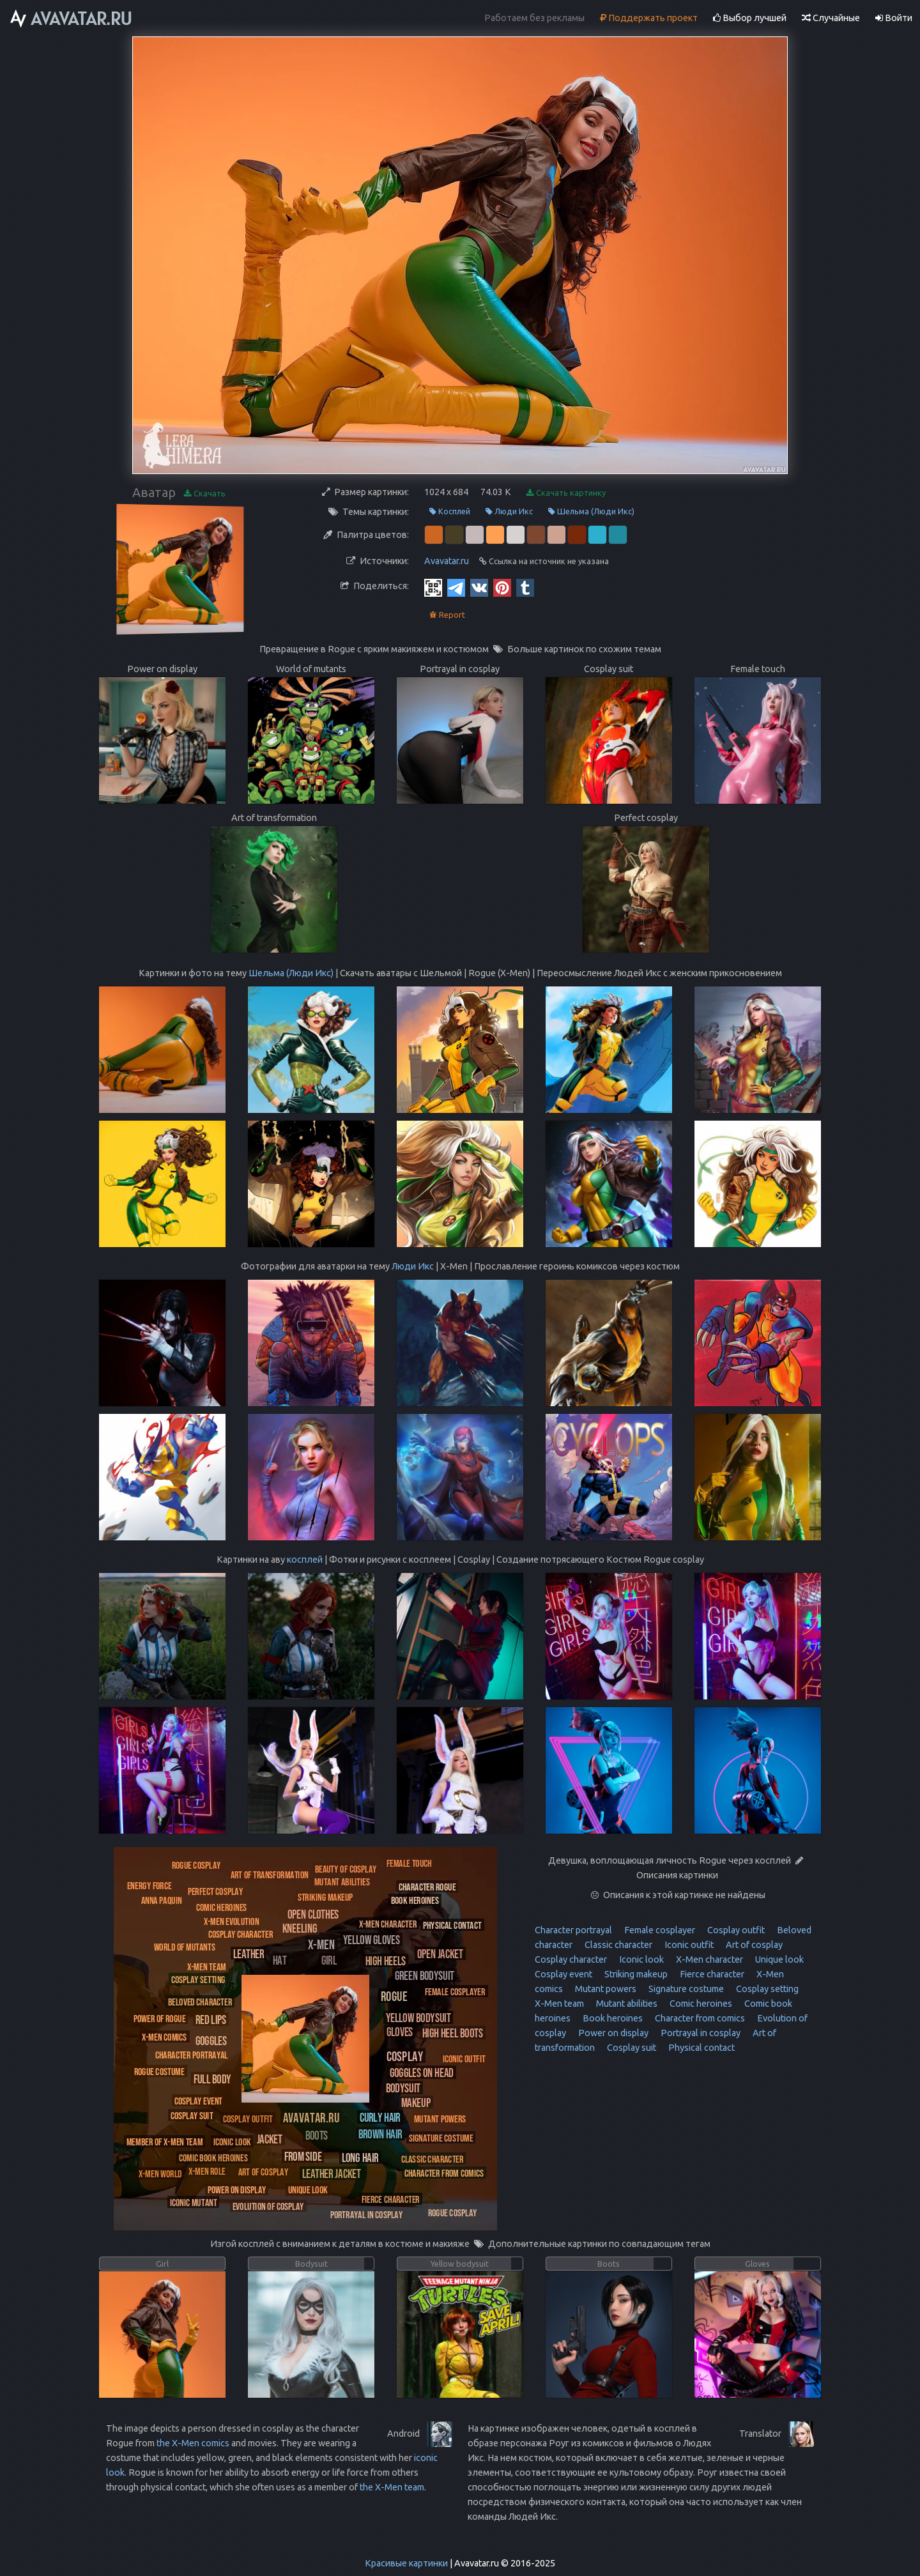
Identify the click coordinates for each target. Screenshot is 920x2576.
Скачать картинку (566, 493)
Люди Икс (509, 511)
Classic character (617, 1945)
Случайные (831, 18)
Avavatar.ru (446, 561)
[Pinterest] (502, 587)
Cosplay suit (630, 2048)
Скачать (205, 493)
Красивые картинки (406, 2563)
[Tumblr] (525, 587)
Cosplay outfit (735, 1930)
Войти (893, 18)
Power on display (612, 2033)
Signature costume (685, 1989)
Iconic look (640, 1959)
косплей (305, 1559)
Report (447, 615)
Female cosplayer (658, 1930)
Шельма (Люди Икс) (591, 511)
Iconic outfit (688, 1945)
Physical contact (700, 2048)
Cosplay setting (766, 1989)
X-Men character (708, 1959)
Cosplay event (563, 1974)
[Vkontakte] (479, 587)
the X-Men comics (193, 2443)
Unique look (778, 1959)
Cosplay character (571, 1959)
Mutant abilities (625, 2003)
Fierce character (711, 1974)
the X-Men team (392, 2487)
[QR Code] (433, 587)
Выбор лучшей (749, 18)
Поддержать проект (649, 18)
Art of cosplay (753, 1945)
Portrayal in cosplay (699, 2033)
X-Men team (559, 2003)
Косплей (449, 511)
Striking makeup (635, 1974)
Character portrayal (573, 1930)
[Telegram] (456, 587)
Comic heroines (700, 2003)
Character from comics (699, 2018)
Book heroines (612, 2018)
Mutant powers (604, 1989)
